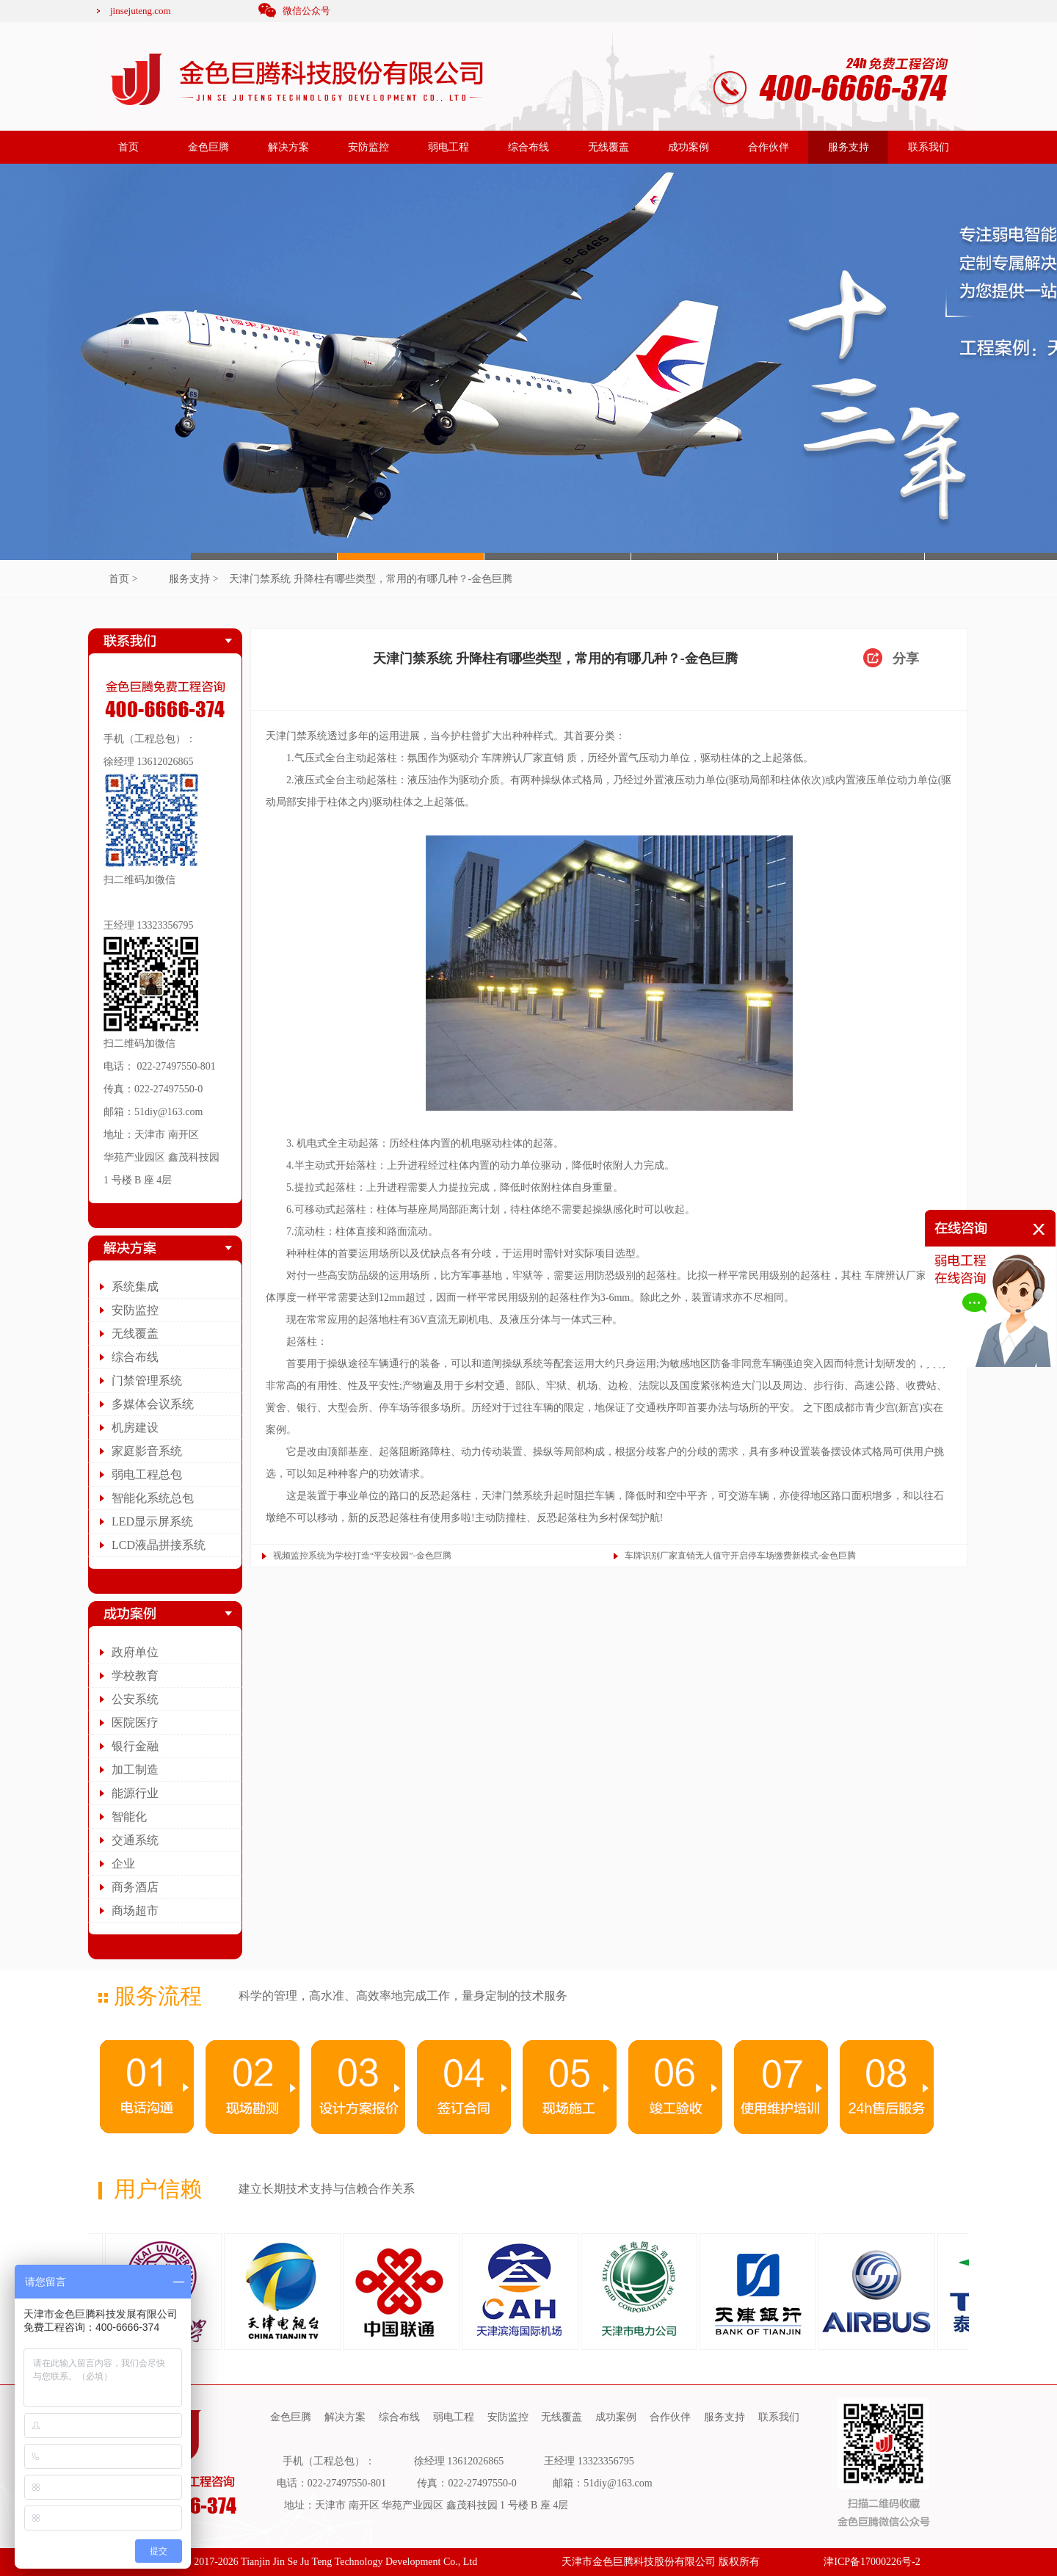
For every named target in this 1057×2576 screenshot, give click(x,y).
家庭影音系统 (147, 1451)
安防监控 (368, 147)
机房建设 (135, 1427)
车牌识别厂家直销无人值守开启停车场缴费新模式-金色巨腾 (741, 1555)
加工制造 (135, 1769)
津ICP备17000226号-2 (872, 2561)
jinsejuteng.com (140, 10)
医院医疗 (135, 1722)
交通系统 (135, 1840)
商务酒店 (135, 1887)
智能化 (129, 1816)
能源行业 (135, 1793)
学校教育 (135, 1675)
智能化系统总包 (153, 1498)
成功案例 (688, 147)
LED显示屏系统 (152, 1521)
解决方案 (288, 147)
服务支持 (848, 147)
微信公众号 (306, 10)
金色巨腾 (208, 147)
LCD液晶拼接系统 (159, 1545)
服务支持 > (193, 578)
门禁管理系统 (147, 1380)
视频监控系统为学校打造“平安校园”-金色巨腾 (362, 1555)
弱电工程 (448, 147)
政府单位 (135, 1652)
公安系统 (135, 1699)
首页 (128, 147)
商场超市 (135, 1910)
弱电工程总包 (147, 1474)
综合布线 (528, 147)
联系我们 (928, 147)
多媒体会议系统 (153, 1404)
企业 (123, 1863)
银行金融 (135, 1746)
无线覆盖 (608, 147)
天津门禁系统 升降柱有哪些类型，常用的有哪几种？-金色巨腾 (370, 578)
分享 (906, 658)
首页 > (123, 578)
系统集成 (135, 1286)
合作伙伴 (768, 147)
